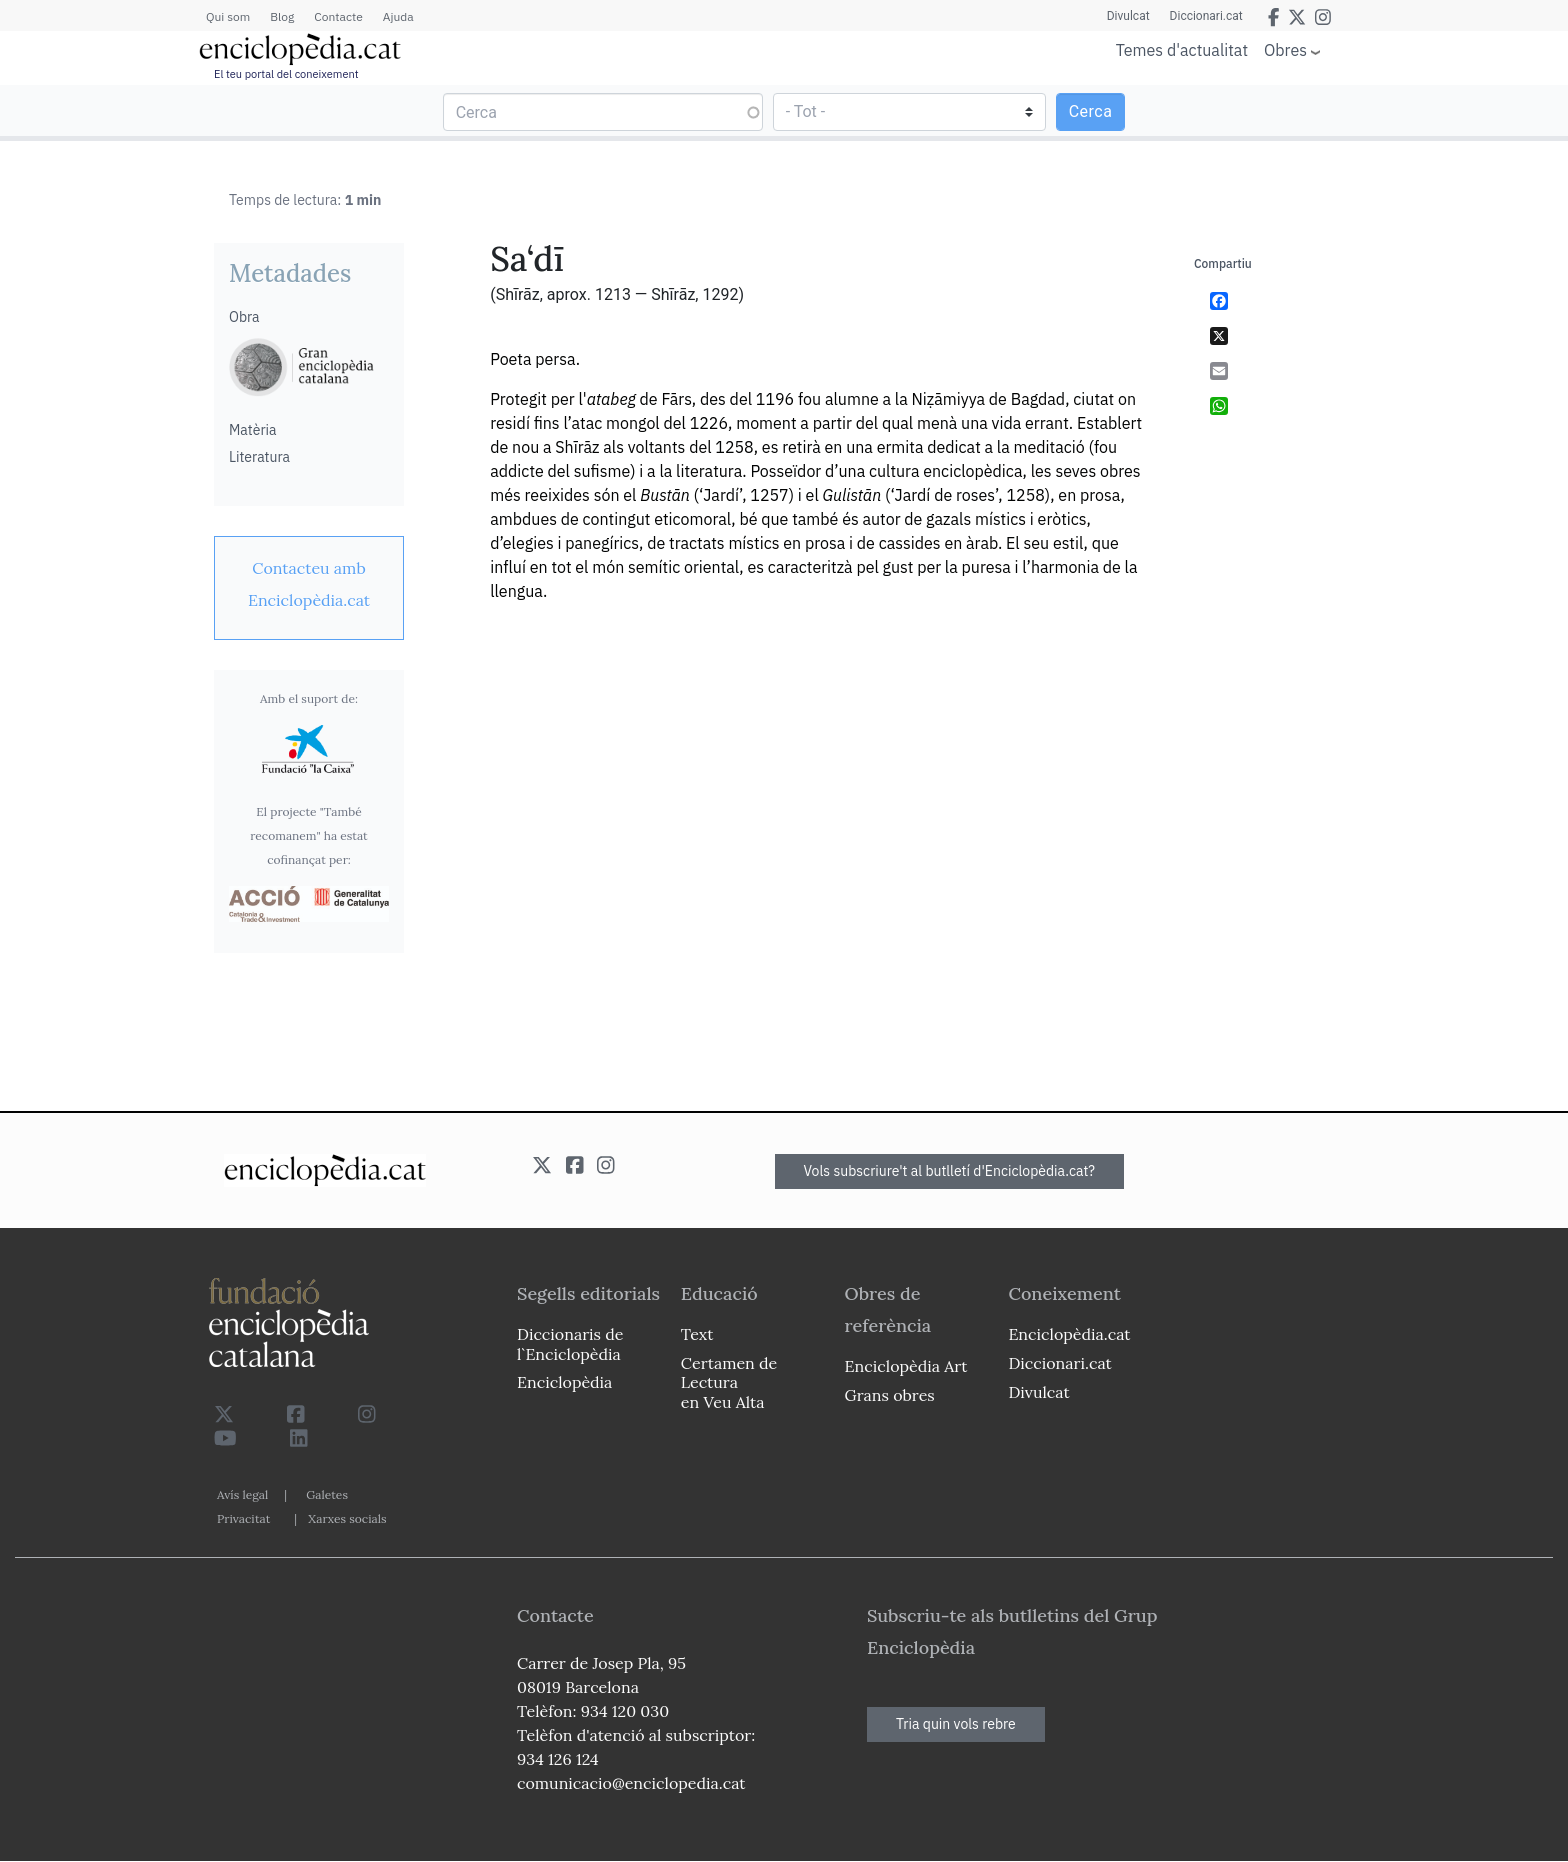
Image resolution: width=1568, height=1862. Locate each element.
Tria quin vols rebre (956, 1724)
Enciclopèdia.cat (1069, 1334)
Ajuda (398, 16)
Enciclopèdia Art (906, 1366)
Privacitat (243, 1518)
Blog (282, 16)
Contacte (338, 16)
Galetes (327, 1494)
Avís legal (242, 1494)
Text (697, 1334)
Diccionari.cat (1206, 16)
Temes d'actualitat (1182, 50)
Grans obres (890, 1395)
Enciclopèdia (564, 1382)
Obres (1285, 49)
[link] (309, 584)
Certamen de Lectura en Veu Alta (729, 1382)
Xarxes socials (347, 1518)
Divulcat (1128, 16)
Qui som (228, 16)
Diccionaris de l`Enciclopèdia (570, 1343)
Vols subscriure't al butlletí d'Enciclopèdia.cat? (950, 1171)
